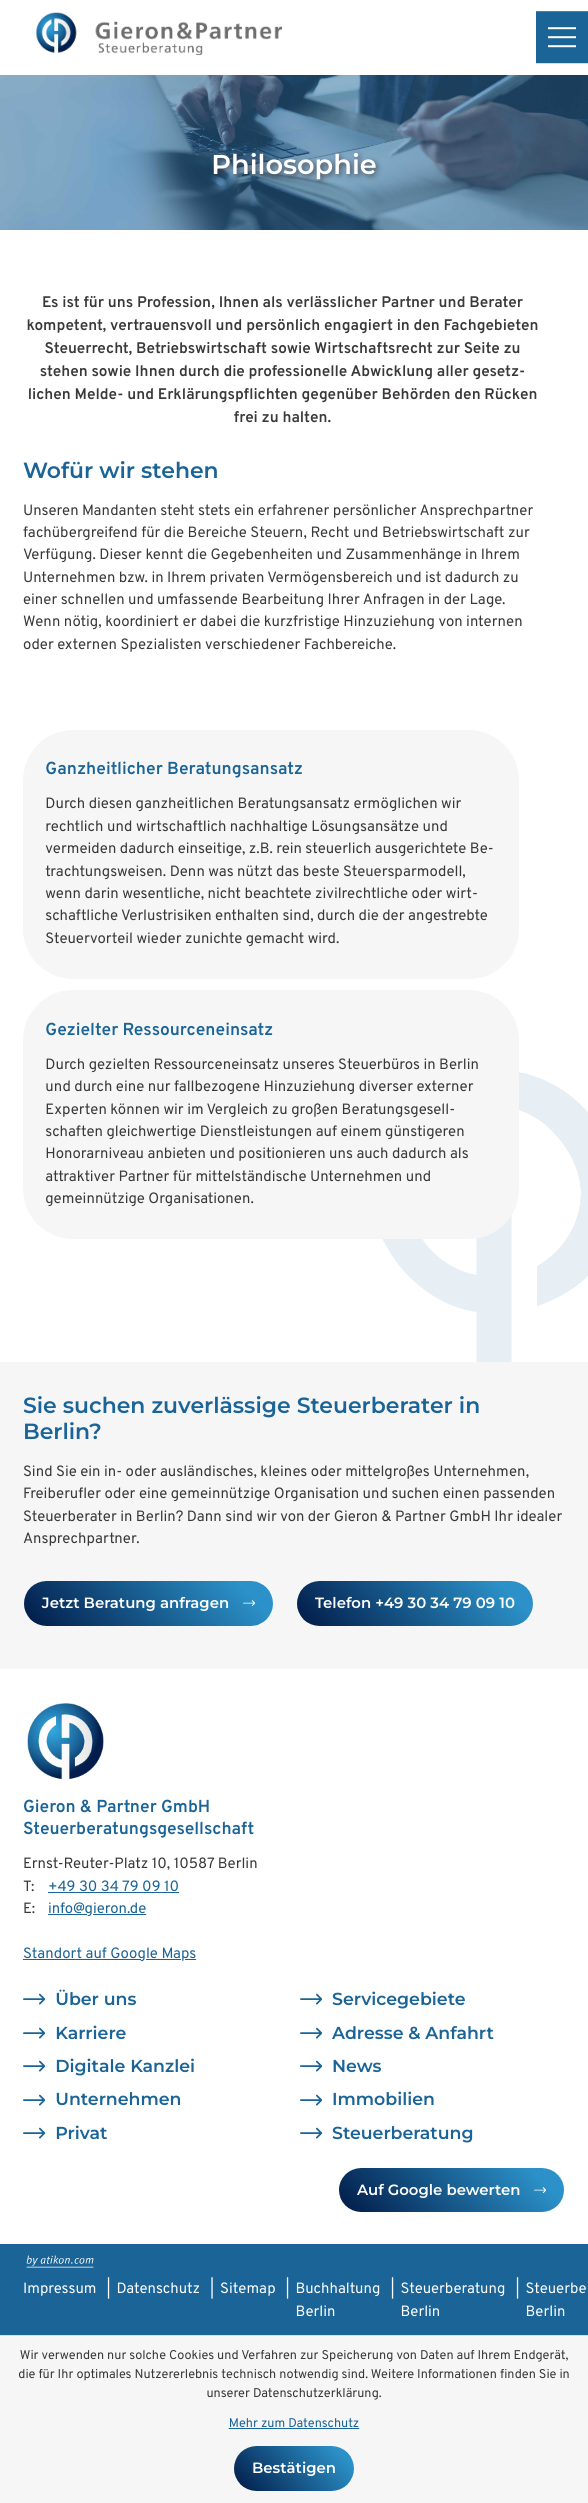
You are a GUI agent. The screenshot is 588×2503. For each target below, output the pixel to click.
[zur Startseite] (158, 37)
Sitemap (247, 2289)
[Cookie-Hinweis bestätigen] (294, 2468)
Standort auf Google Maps (109, 1954)
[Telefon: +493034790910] (113, 1888)
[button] (415, 1603)
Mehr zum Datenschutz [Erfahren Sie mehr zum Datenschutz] (294, 2424)
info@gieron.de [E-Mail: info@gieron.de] (97, 1909)
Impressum (60, 2289)
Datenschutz (158, 2289)
